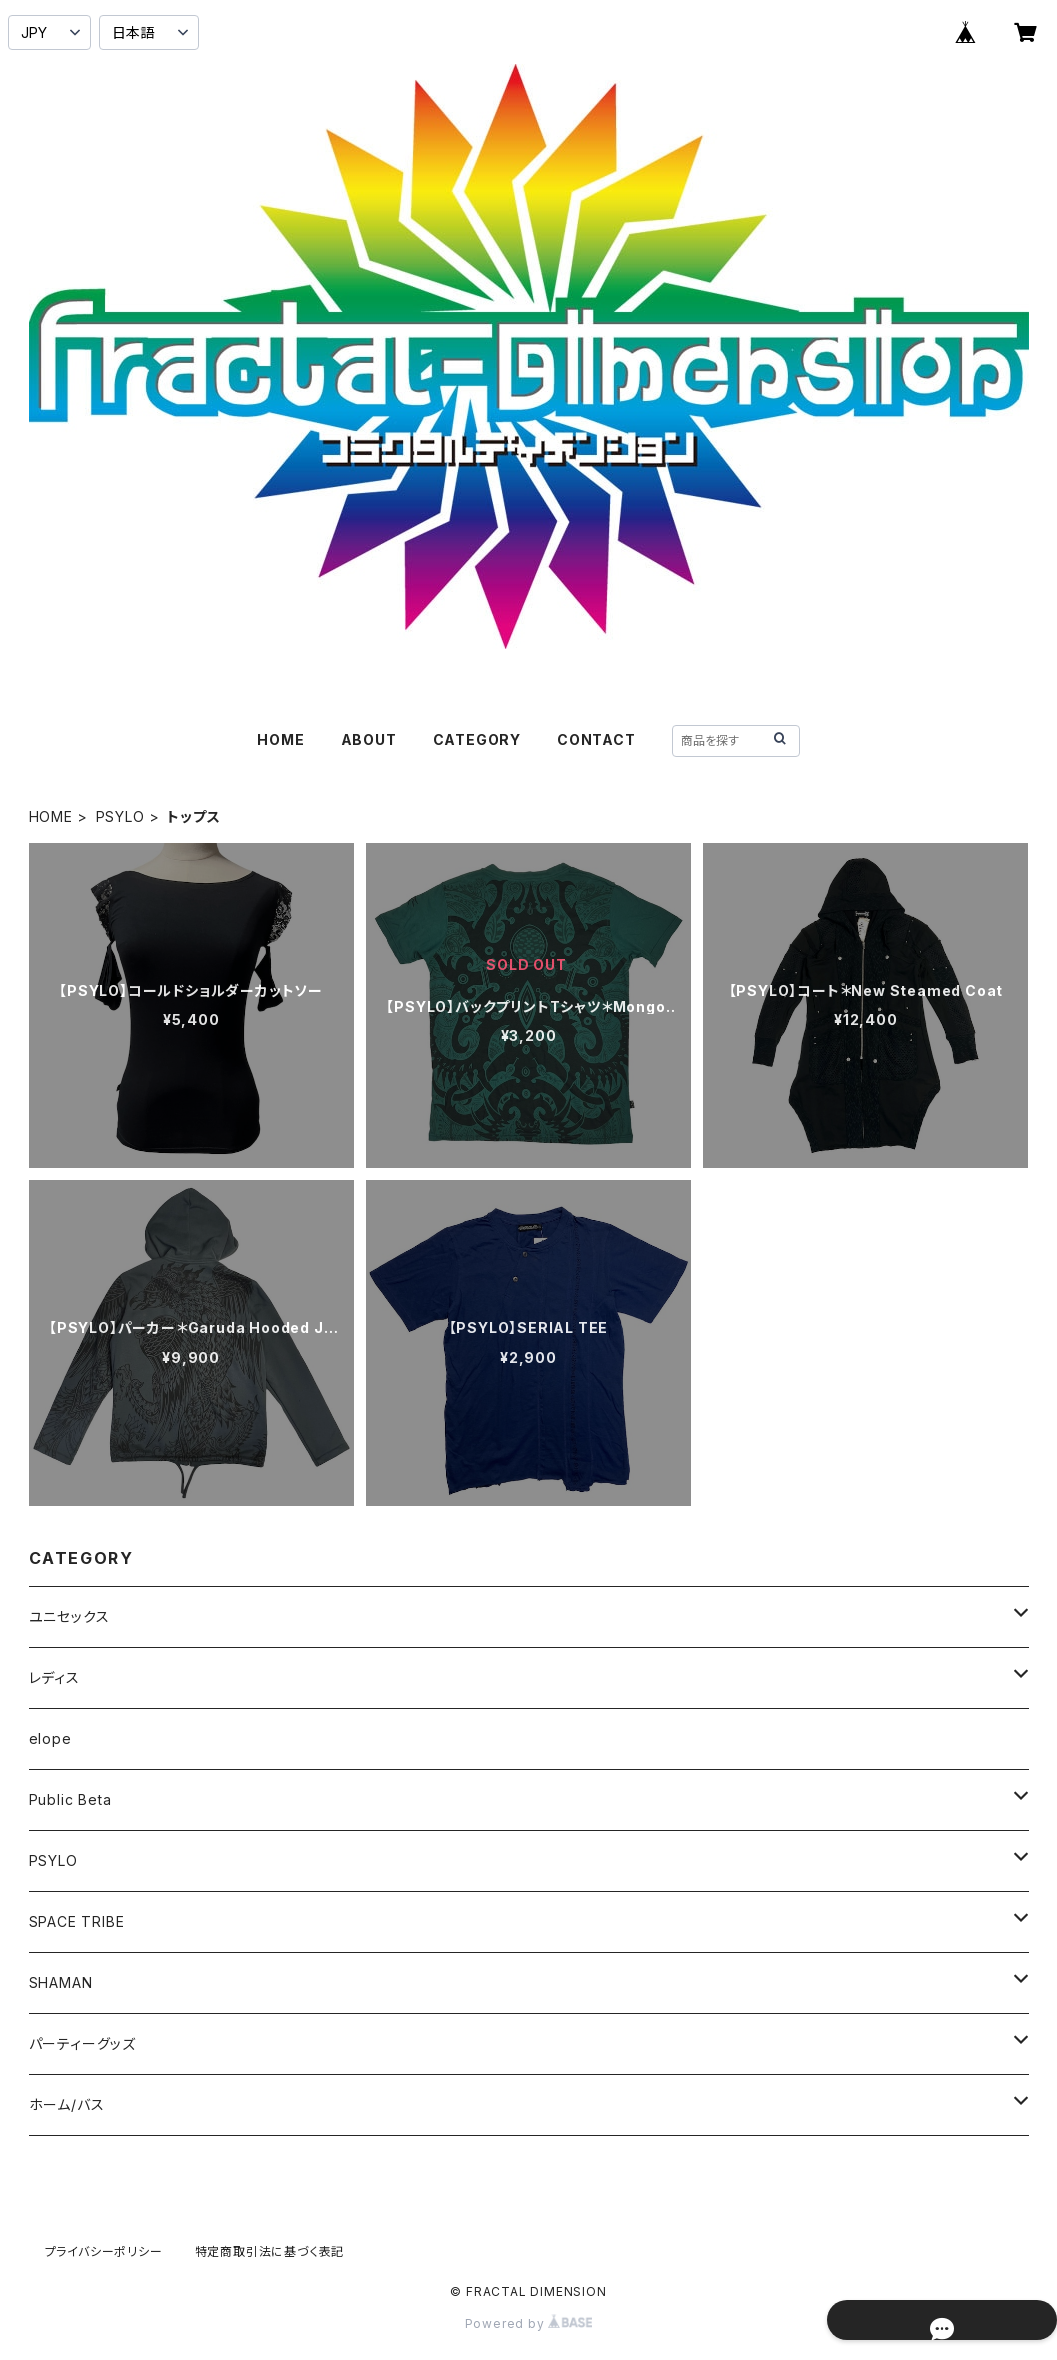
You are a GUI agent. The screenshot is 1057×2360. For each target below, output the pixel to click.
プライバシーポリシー (104, 2251)
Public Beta (70, 1799)
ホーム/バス (67, 2104)
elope (50, 1738)
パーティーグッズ (82, 2043)
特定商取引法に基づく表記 (270, 2251)
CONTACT (596, 739)
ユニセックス (69, 1616)
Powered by (529, 2323)
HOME (280, 739)
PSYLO (120, 816)
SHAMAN (61, 1982)
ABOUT (369, 739)
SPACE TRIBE (77, 1921)
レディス (54, 1677)
